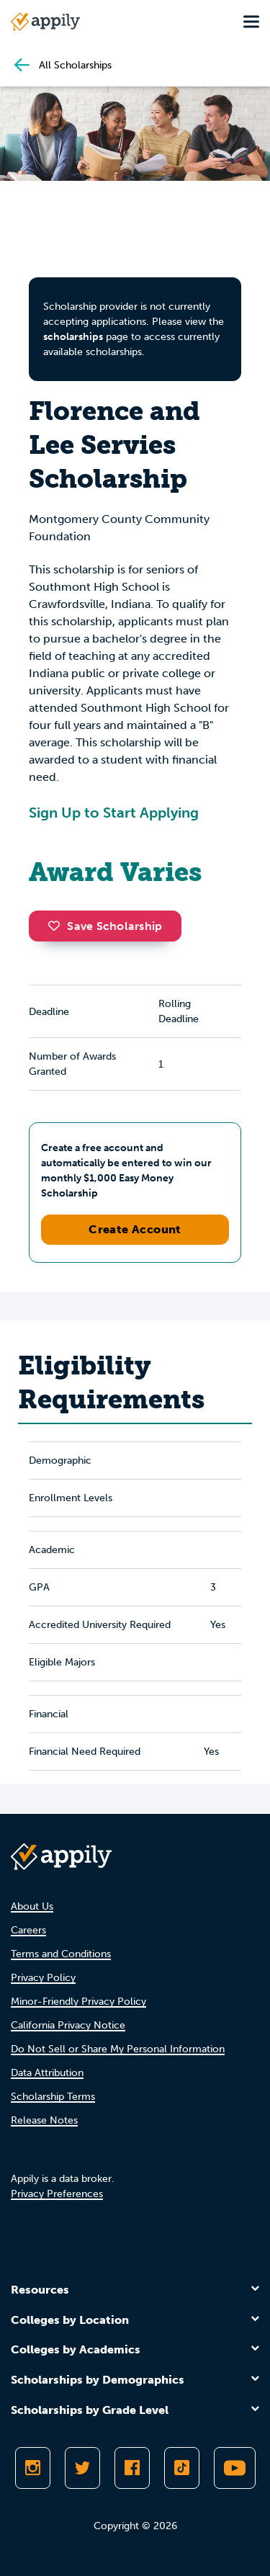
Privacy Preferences (57, 2194)
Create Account (135, 1229)
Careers (28, 1930)
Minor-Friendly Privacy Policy (78, 2001)
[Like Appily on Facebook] (132, 2468)
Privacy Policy (43, 1978)
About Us (32, 1906)
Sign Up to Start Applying (114, 812)
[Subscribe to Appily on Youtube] (235, 2468)
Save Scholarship (105, 926)
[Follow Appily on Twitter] (82, 2468)
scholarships (73, 337)
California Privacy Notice (68, 2025)
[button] (57, 925)
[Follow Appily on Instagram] (32, 2468)
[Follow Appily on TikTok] (181, 2468)
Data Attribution (47, 2073)
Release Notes (44, 2120)
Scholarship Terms (53, 2096)
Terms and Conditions (61, 1954)
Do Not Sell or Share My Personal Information (118, 2049)
